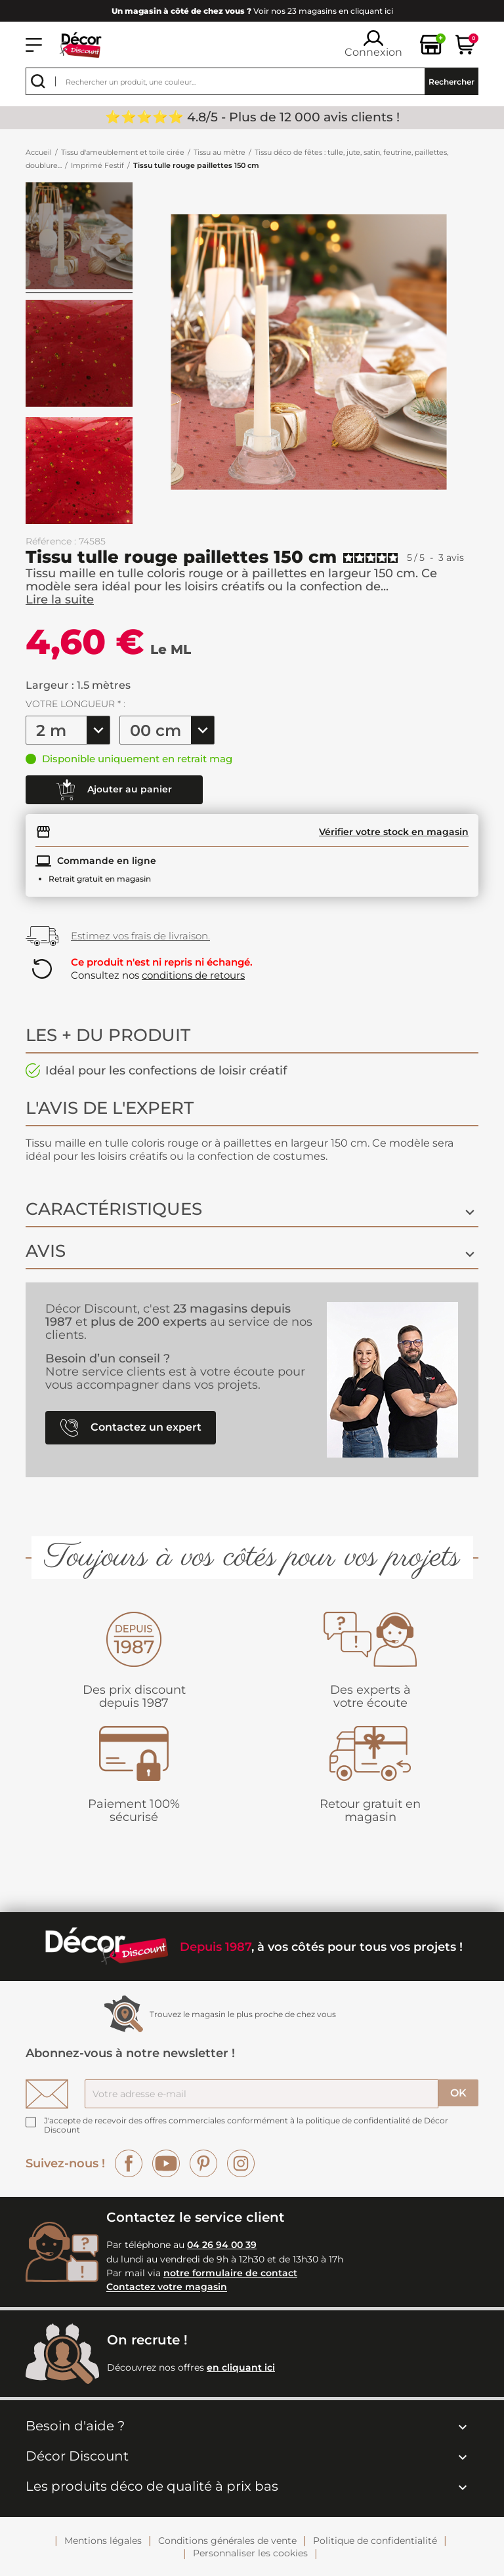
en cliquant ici (241, 2367)
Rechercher (451, 82)
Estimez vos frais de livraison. (140, 936)
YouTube (166, 2163)
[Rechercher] (252, 81)
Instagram (241, 2163)
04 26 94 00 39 (222, 2245)
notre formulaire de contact (230, 2273)
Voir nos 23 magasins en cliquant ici (252, 11)
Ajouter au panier (114, 789)
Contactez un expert (130, 1428)
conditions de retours (193, 975)
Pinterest (203, 2163)
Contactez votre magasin (166, 2287)
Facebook (128, 2163)
